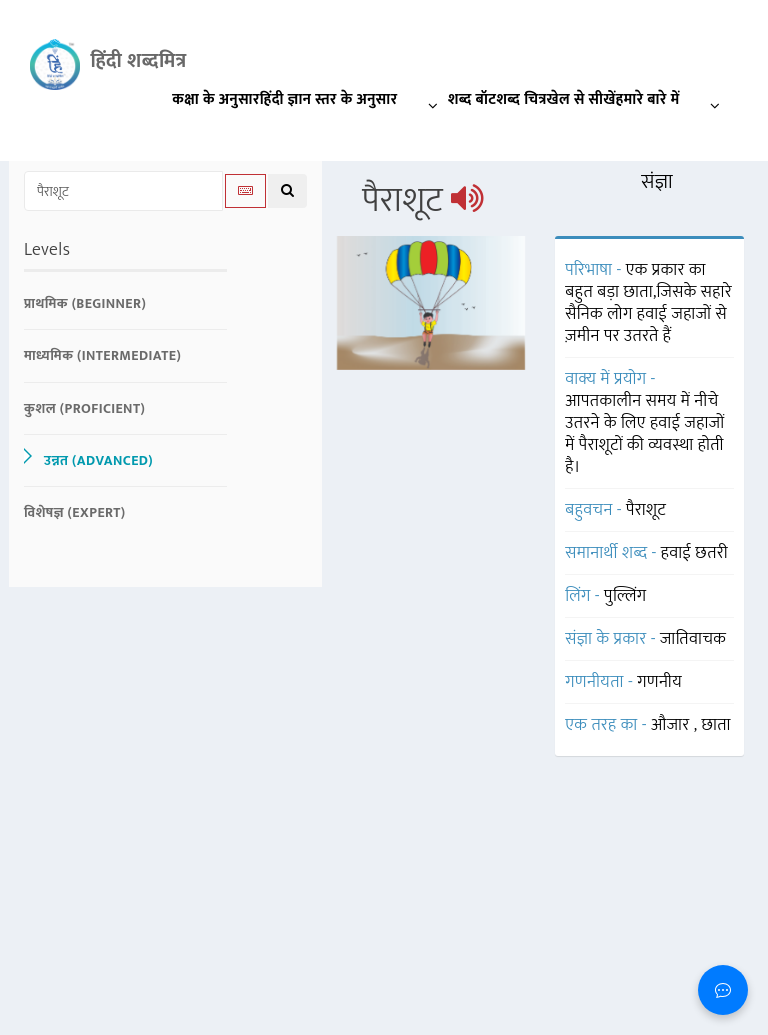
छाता (716, 725)
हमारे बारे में (673, 103)
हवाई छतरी (694, 553)
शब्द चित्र (521, 99)
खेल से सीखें (581, 99)
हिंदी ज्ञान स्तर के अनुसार (354, 103)
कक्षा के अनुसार (216, 99)
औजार (672, 725)
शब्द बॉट (472, 99)
